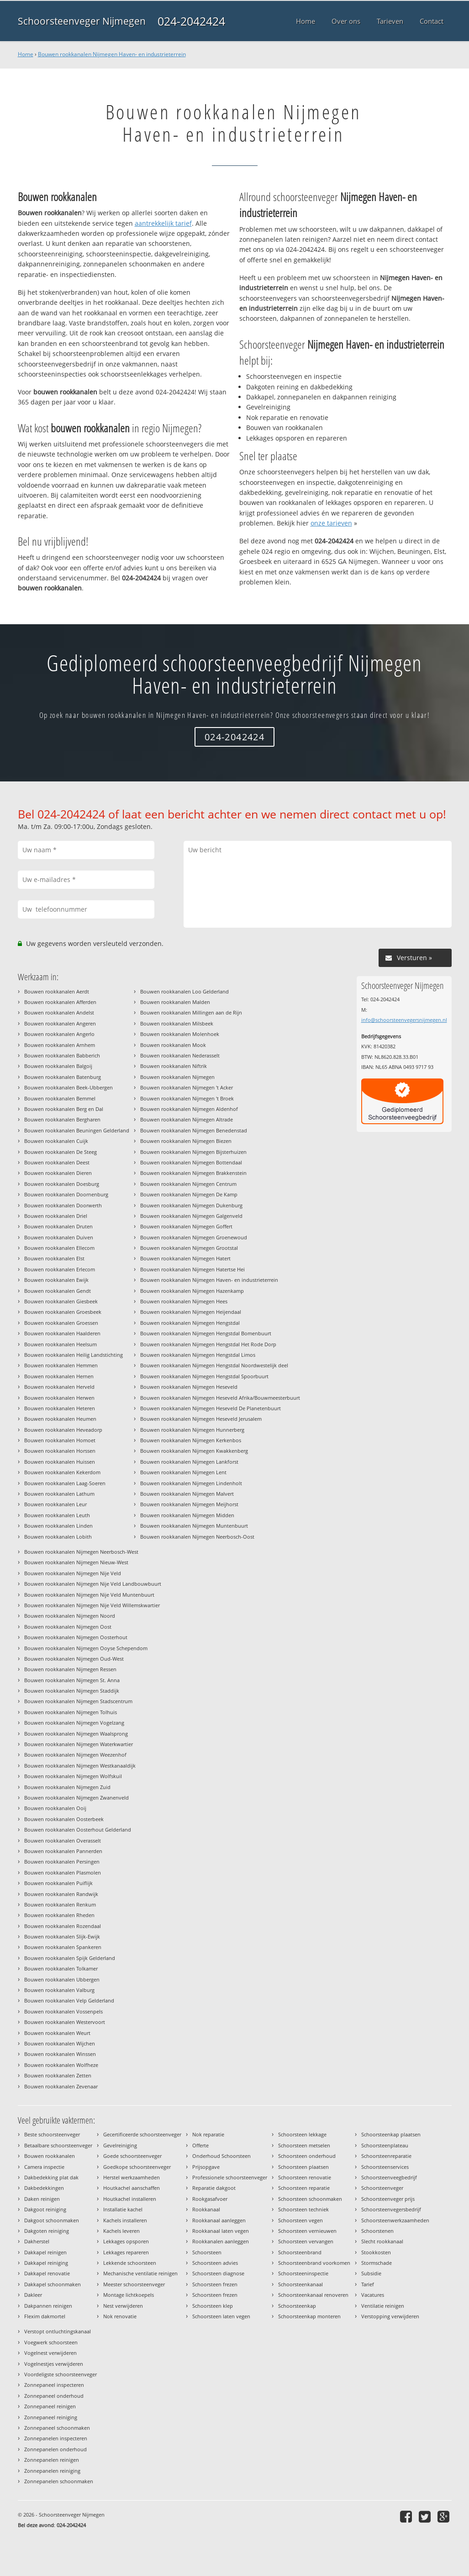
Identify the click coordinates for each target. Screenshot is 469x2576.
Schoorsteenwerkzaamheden (395, 2220)
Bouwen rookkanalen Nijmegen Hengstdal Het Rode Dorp (208, 1344)
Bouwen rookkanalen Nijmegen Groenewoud (193, 1237)
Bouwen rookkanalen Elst (54, 1258)
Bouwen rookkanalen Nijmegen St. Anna (72, 1680)
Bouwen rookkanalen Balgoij (58, 1065)
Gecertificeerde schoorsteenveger (142, 2134)
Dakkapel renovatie (47, 2273)
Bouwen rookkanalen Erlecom (59, 1269)
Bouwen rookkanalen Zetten (57, 2075)
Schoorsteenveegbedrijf (389, 2177)
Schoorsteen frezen (214, 2284)
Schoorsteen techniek (303, 2209)
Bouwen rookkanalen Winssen (60, 2053)
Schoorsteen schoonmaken (310, 2198)
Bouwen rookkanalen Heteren (59, 1408)
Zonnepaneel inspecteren (54, 2384)
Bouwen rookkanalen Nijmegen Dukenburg (191, 1205)
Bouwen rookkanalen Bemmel (59, 1098)
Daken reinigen (42, 2198)
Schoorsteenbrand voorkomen (314, 2262)
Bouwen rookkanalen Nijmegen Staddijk (71, 1690)
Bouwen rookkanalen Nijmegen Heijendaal (190, 1311)
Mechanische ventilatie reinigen (140, 2273)
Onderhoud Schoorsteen (221, 2155)
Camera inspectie (44, 2166)
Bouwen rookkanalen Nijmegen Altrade (186, 1119)
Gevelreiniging (120, 2145)
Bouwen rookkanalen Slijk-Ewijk (62, 1936)
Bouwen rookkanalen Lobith (58, 1536)
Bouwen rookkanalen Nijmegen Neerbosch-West (81, 1551)
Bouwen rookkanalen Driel (55, 1215)
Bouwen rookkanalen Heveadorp (63, 1429)
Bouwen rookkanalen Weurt (57, 2032)
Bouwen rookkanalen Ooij (55, 1808)
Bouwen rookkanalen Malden (175, 1002)
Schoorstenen (377, 2230)
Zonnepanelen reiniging (52, 2470)
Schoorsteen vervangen (305, 2241)
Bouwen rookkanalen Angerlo (59, 1033)
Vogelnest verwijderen (50, 2352)
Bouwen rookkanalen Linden (58, 1525)
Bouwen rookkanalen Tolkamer (61, 1968)
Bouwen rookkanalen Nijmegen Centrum (188, 1183)
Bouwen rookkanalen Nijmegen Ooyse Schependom (86, 1648)
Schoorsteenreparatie (386, 2155)
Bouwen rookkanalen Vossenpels (63, 2011)
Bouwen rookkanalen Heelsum (60, 1344)
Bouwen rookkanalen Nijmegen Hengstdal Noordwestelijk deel (214, 1365)
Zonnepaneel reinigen (50, 2406)
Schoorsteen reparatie (304, 2187)
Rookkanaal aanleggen (219, 2220)
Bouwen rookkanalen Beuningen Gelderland (76, 1130)
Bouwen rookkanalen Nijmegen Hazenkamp (192, 1290)
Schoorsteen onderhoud (307, 2155)
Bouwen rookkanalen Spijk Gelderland (69, 1958)
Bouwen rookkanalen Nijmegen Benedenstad (193, 1130)
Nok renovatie (120, 2316)
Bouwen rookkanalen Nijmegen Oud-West (74, 1658)
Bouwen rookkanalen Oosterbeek (64, 1819)
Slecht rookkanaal (382, 2241)
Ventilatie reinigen (382, 2305)
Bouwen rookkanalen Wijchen (59, 2043)
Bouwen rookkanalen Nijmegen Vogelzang (74, 1722)
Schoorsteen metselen (304, 2145)
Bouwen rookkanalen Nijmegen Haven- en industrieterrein (112, 54)
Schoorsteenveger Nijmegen (82, 21)
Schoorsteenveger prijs (388, 2198)
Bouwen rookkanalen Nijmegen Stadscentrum (78, 1701)
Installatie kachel (122, 2209)
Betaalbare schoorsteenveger (58, 2145)
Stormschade (376, 2262)
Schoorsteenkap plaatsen (391, 2134)
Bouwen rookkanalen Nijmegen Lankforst (189, 1461)
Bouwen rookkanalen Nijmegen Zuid (67, 1787)
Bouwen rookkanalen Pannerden (63, 1851)
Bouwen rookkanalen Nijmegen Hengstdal (190, 1322)
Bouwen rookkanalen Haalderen (62, 1333)
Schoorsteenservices (385, 2166)
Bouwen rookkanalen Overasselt (62, 1840)
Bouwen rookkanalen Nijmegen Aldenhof (189, 1108)
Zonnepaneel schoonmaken (57, 2427)
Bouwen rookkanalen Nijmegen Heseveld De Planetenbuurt (210, 1408)
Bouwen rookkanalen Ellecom (59, 1247)
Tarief (367, 2284)
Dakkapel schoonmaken (52, 2284)
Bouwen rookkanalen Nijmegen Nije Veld (72, 1573)
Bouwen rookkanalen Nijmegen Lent (183, 1472)
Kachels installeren (125, 2220)
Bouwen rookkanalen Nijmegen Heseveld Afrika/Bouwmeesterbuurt (220, 1397)
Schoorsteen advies (215, 2262)
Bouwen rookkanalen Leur (55, 1504)
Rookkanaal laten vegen (220, 2230)
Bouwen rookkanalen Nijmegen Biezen (186, 1140)
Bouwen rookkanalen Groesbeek (62, 1311)
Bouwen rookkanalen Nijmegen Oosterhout (75, 1637)
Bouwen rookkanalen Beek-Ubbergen (68, 1087)
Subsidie (371, 2273)
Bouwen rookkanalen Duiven (58, 1237)
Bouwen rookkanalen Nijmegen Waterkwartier (78, 1744)
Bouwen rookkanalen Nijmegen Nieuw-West (76, 1562)
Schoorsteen (206, 2252)
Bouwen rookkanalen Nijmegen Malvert (187, 1493)
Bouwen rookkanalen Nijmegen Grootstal (189, 1247)
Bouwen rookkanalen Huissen (59, 1461)
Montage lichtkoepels (128, 2294)
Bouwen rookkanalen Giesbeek (61, 1301)
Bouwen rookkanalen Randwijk (61, 1894)
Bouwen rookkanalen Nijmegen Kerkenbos (190, 1440)
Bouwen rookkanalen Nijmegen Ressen (70, 1669)
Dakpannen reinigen (48, 2305)
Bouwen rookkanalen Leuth (57, 1515)
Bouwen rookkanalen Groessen (61, 1322)
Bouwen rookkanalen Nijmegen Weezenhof (75, 1754)
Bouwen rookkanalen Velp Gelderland (69, 2000)
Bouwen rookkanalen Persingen (62, 1861)
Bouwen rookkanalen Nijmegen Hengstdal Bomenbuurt (205, 1333)
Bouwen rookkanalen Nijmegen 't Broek (187, 1098)
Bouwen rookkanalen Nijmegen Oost (67, 1626)
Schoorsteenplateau (384, 2145)
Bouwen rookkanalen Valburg (59, 1989)
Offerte (200, 2145)
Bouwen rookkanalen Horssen (59, 1450)
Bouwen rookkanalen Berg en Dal (63, 1108)
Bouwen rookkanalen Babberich (62, 1055)
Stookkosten (376, 2252)
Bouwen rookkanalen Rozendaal (62, 1926)
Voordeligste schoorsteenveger (60, 2374)
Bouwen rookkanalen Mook (173, 1044)
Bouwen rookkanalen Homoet (59, 1440)
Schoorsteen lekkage (302, 2134)
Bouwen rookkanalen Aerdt (56, 991)
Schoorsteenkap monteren (309, 2316)
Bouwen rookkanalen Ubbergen (62, 1979)
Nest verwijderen (123, 2305)
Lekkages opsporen (126, 2241)
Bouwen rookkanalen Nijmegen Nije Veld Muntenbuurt (89, 1594)
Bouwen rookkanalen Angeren (60, 1023)
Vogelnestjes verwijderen (53, 2363)
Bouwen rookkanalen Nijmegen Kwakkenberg (194, 1450)
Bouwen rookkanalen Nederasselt (180, 1055)
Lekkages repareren (126, 2252)
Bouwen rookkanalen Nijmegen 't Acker (186, 1087)
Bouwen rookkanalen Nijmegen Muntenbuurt (194, 1525)
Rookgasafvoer (209, 2198)
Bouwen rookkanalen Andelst (59, 1012)
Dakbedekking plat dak (51, 2177)
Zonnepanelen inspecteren (55, 2438)
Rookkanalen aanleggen (220, 2241)
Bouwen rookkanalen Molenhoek (179, 1033)
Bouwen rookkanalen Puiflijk (58, 1883)
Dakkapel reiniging (46, 2262)
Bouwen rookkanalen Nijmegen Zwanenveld (76, 1797)
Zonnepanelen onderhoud (55, 2449)
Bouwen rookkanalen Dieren (58, 1172)
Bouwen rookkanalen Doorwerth (63, 1205)
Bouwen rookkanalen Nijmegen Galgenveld (191, 1215)
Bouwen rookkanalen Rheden (59, 1915)
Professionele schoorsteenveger (229, 2177)
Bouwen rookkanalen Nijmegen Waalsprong (76, 1733)
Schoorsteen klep (212, 2305)
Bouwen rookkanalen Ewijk (56, 1279)
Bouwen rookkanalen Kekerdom (62, 1472)
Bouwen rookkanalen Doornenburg (66, 1194)
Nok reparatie (208, 2134)
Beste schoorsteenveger (52, 2134)
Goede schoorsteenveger (132, 2155)
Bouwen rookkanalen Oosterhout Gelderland (77, 1829)
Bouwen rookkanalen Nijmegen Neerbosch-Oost (197, 1536)
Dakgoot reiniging (45, 2209)
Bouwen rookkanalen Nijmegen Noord (69, 1615)
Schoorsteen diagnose (218, 2273)
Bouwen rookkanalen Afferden (60, 1002)
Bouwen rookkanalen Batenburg (62, 1076)
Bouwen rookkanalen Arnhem (59, 1044)
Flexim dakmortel (44, 2316)
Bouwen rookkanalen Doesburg (61, 1183)
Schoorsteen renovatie (304, 2177)
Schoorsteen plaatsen (303, 2166)
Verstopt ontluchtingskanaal (57, 2331)
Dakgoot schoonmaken (51, 2220)
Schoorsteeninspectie (303, 2273)
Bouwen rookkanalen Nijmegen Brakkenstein (193, 1172)
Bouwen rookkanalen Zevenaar (61, 2086)
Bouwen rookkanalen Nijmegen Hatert (185, 1258)
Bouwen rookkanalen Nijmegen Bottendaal (191, 1162)
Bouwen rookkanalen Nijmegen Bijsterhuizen (193, 1151)
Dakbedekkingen (44, 2187)
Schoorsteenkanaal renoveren (313, 2294)
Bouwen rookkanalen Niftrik (173, 1065)
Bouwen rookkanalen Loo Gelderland (184, 991)
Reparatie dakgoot (214, 2187)
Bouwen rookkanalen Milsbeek (176, 1023)
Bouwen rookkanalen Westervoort (64, 2021)
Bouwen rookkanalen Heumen (60, 1418)
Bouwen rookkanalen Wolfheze (61, 2064)
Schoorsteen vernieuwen (307, 2230)
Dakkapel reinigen (45, 2252)
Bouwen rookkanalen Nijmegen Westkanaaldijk (80, 1765)
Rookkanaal (206, 2209)
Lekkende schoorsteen (129, 2262)
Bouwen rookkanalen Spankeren (62, 1947)
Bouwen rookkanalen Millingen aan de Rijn (191, 1012)
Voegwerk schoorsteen (51, 2342)
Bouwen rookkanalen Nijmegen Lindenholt (191, 1483)
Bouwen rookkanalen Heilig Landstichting (73, 1354)
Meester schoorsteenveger (134, 2284)
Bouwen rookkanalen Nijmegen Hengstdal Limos (197, 1354)
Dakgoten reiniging (46, 2230)
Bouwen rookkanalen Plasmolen (62, 1872)
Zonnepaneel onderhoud (54, 2395)
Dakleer (33, 2294)
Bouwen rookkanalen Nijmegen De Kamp (188, 1194)
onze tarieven (331, 523)
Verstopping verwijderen (390, 2316)
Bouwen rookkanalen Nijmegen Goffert (186, 1226)
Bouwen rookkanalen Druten (58, 1226)
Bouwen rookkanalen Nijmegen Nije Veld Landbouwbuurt (92, 1583)
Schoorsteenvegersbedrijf (391, 2209)
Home (25, 54)
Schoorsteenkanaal (300, 2284)
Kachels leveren (121, 2230)
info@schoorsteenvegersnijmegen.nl (404, 1019)
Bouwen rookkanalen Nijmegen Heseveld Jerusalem (201, 1418)
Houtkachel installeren (129, 2198)
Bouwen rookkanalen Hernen (59, 1376)
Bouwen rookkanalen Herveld (59, 1386)
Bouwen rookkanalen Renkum (60, 1904)
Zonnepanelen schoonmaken (58, 2481)
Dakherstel (36, 2241)
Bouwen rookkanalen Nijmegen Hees (183, 1301)
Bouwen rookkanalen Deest (57, 1162)
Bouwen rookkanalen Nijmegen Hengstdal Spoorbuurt (204, 1376)
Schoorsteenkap (297, 2305)
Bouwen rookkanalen (49, 2155)
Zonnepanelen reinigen (51, 2459)
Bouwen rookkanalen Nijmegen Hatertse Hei (192, 1269)
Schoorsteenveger (382, 2187)
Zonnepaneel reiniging (50, 2417)
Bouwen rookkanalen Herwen (59, 1397)
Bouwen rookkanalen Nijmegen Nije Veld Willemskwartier (92, 1605)
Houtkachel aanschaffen (131, 2187)
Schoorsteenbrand (299, 2252)
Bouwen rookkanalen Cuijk (56, 1140)
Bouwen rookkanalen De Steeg (60, 1151)
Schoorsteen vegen (300, 2220)
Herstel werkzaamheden (131, 2177)
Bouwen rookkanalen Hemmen (61, 1365)
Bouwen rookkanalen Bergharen (62, 1119)
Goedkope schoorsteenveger (137, 2166)
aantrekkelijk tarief (163, 223)
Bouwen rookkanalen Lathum (59, 1493)
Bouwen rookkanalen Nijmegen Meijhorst (189, 1504)
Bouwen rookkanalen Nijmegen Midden (187, 1515)
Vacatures (372, 2294)
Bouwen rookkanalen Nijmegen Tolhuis (70, 1712)
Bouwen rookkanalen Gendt (57, 1290)
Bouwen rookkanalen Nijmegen (177, 1076)
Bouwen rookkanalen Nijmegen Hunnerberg (192, 1429)
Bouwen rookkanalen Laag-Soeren (64, 1483)
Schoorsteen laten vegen (221, 2316)
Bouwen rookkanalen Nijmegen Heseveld (188, 1386)
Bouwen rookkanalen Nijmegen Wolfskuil (73, 1776)
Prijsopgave (206, 2166)
